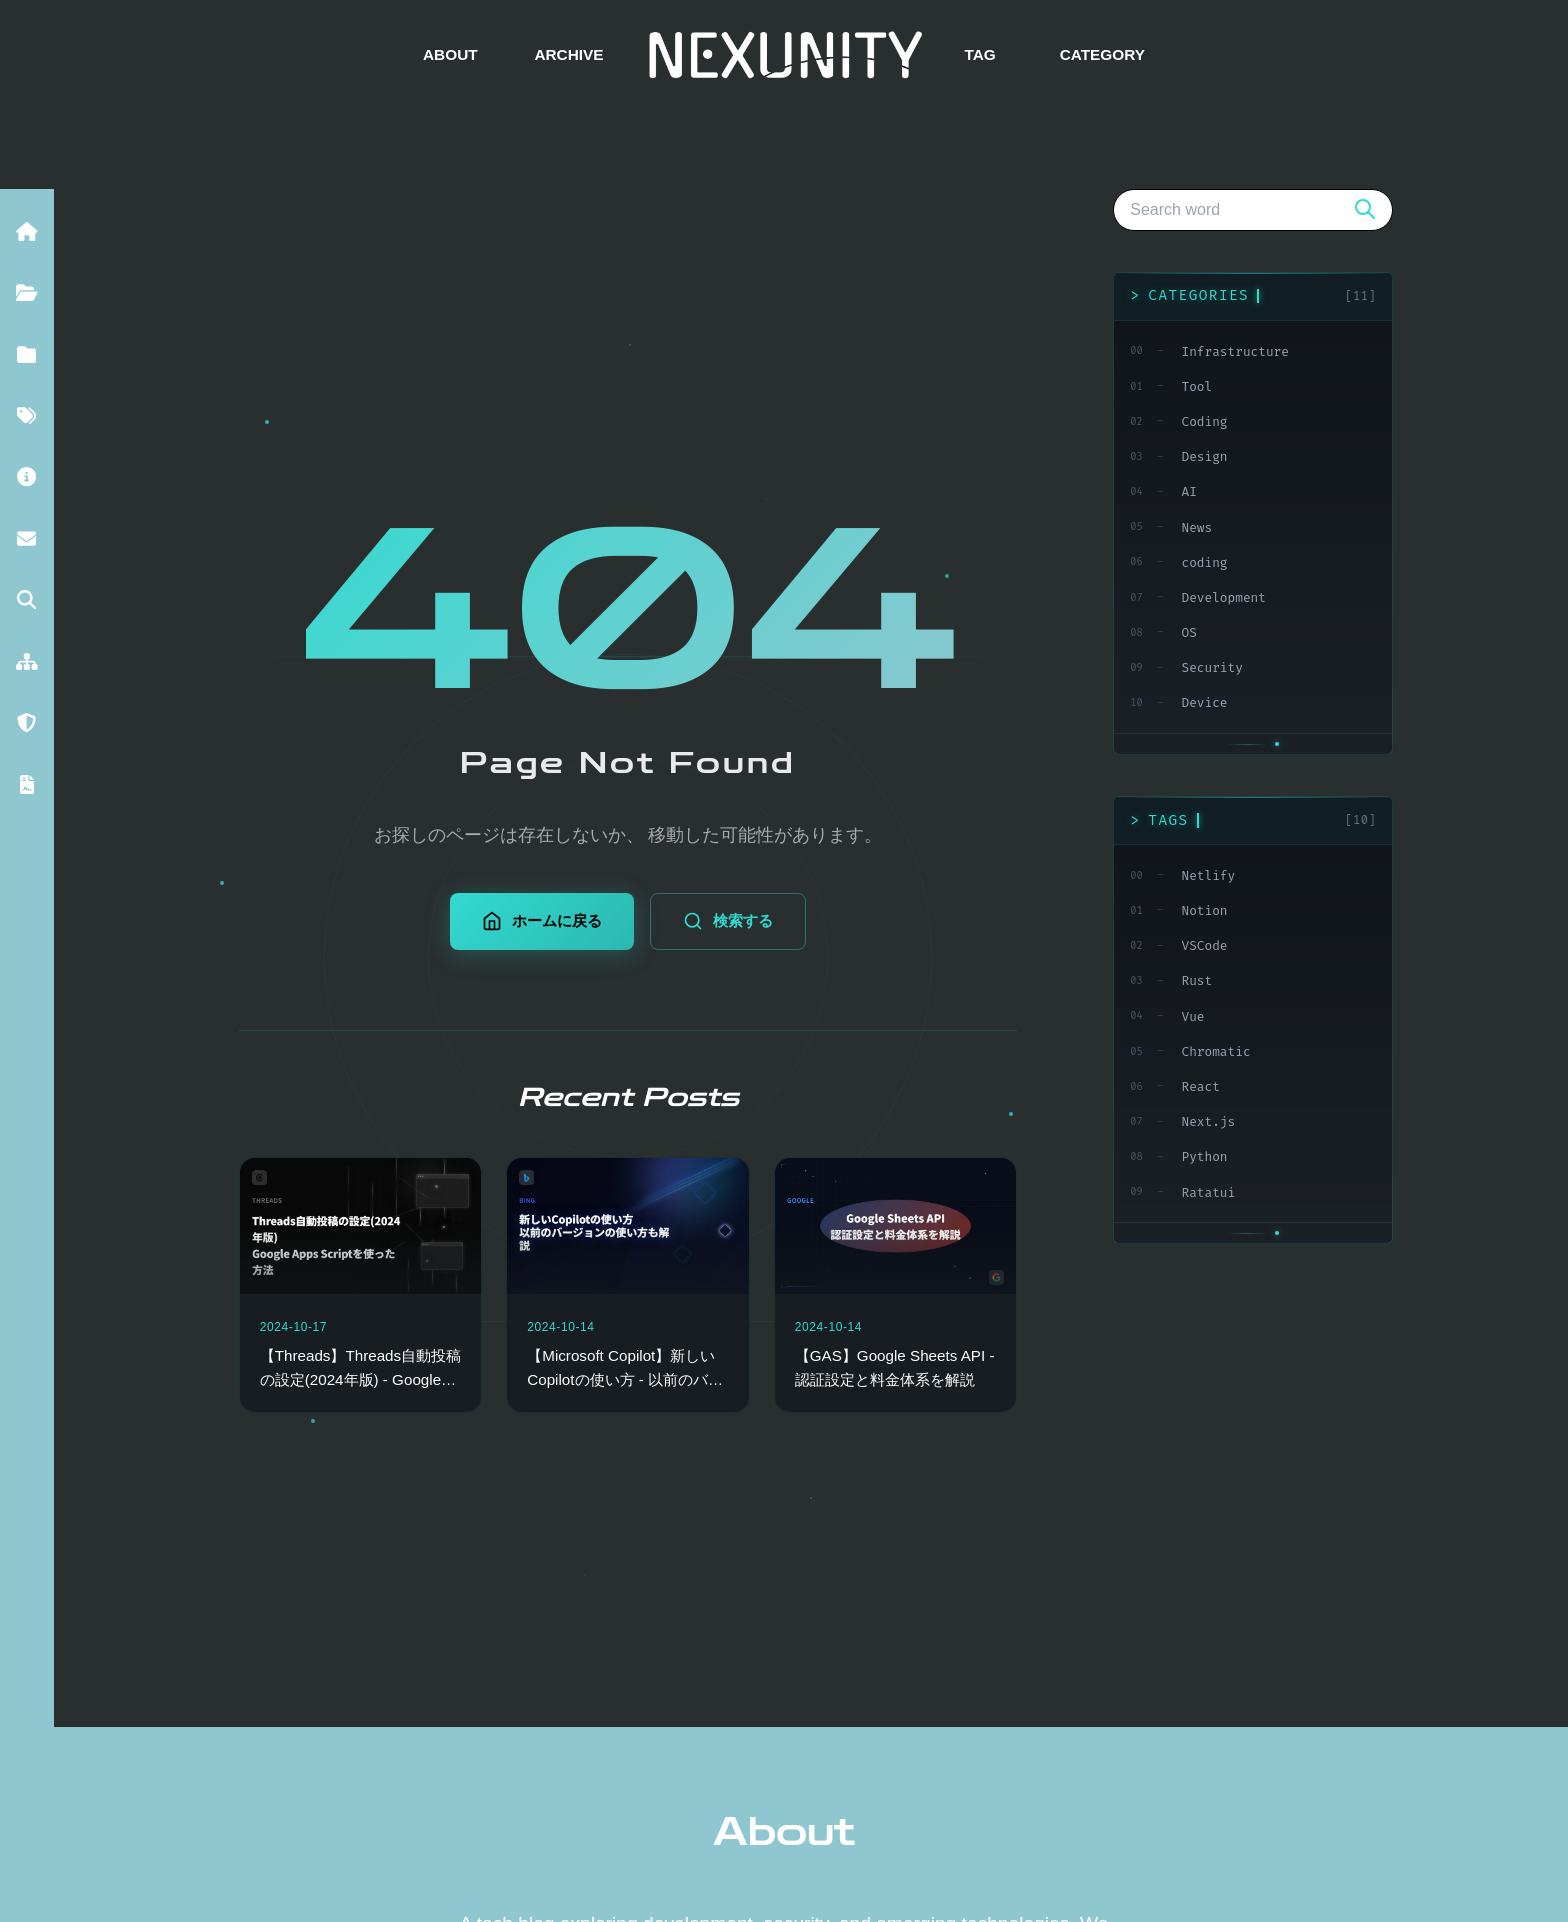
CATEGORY (1102, 54)
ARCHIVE (568, 54)
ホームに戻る (542, 921)
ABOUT (450, 54)
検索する (728, 921)
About (784, 1832)
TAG (979, 54)
